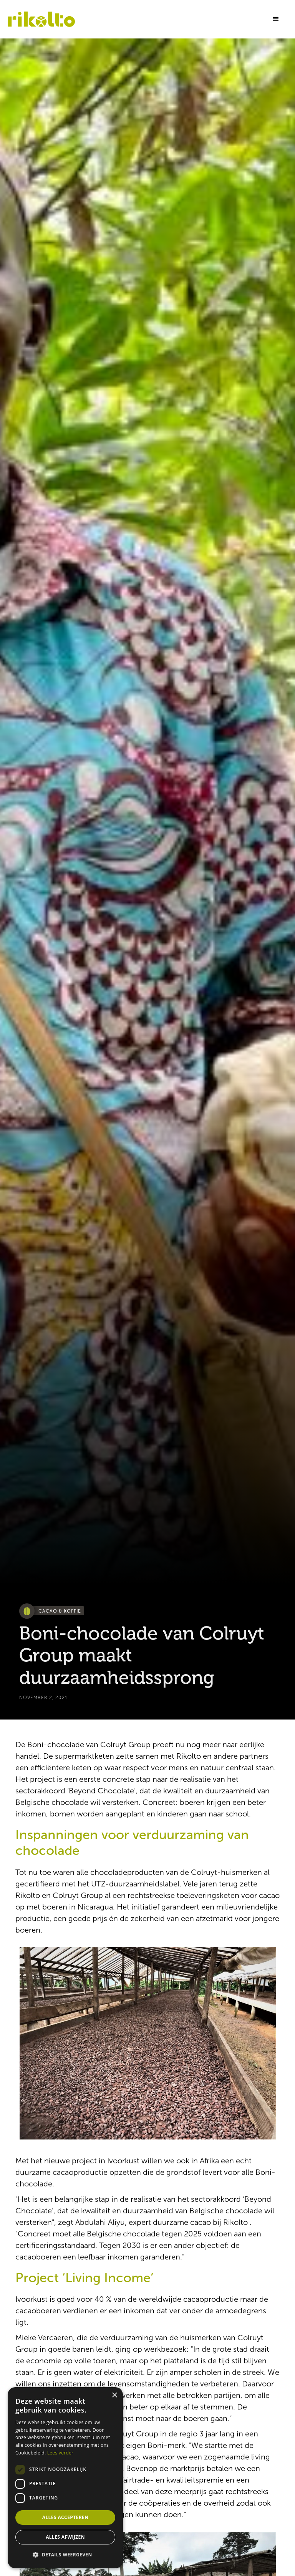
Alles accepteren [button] (65, 2517)
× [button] (114, 2395)
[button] (275, 19)
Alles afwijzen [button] (65, 2537)
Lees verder (60, 2452)
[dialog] (65, 2477)
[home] (41, 19)
